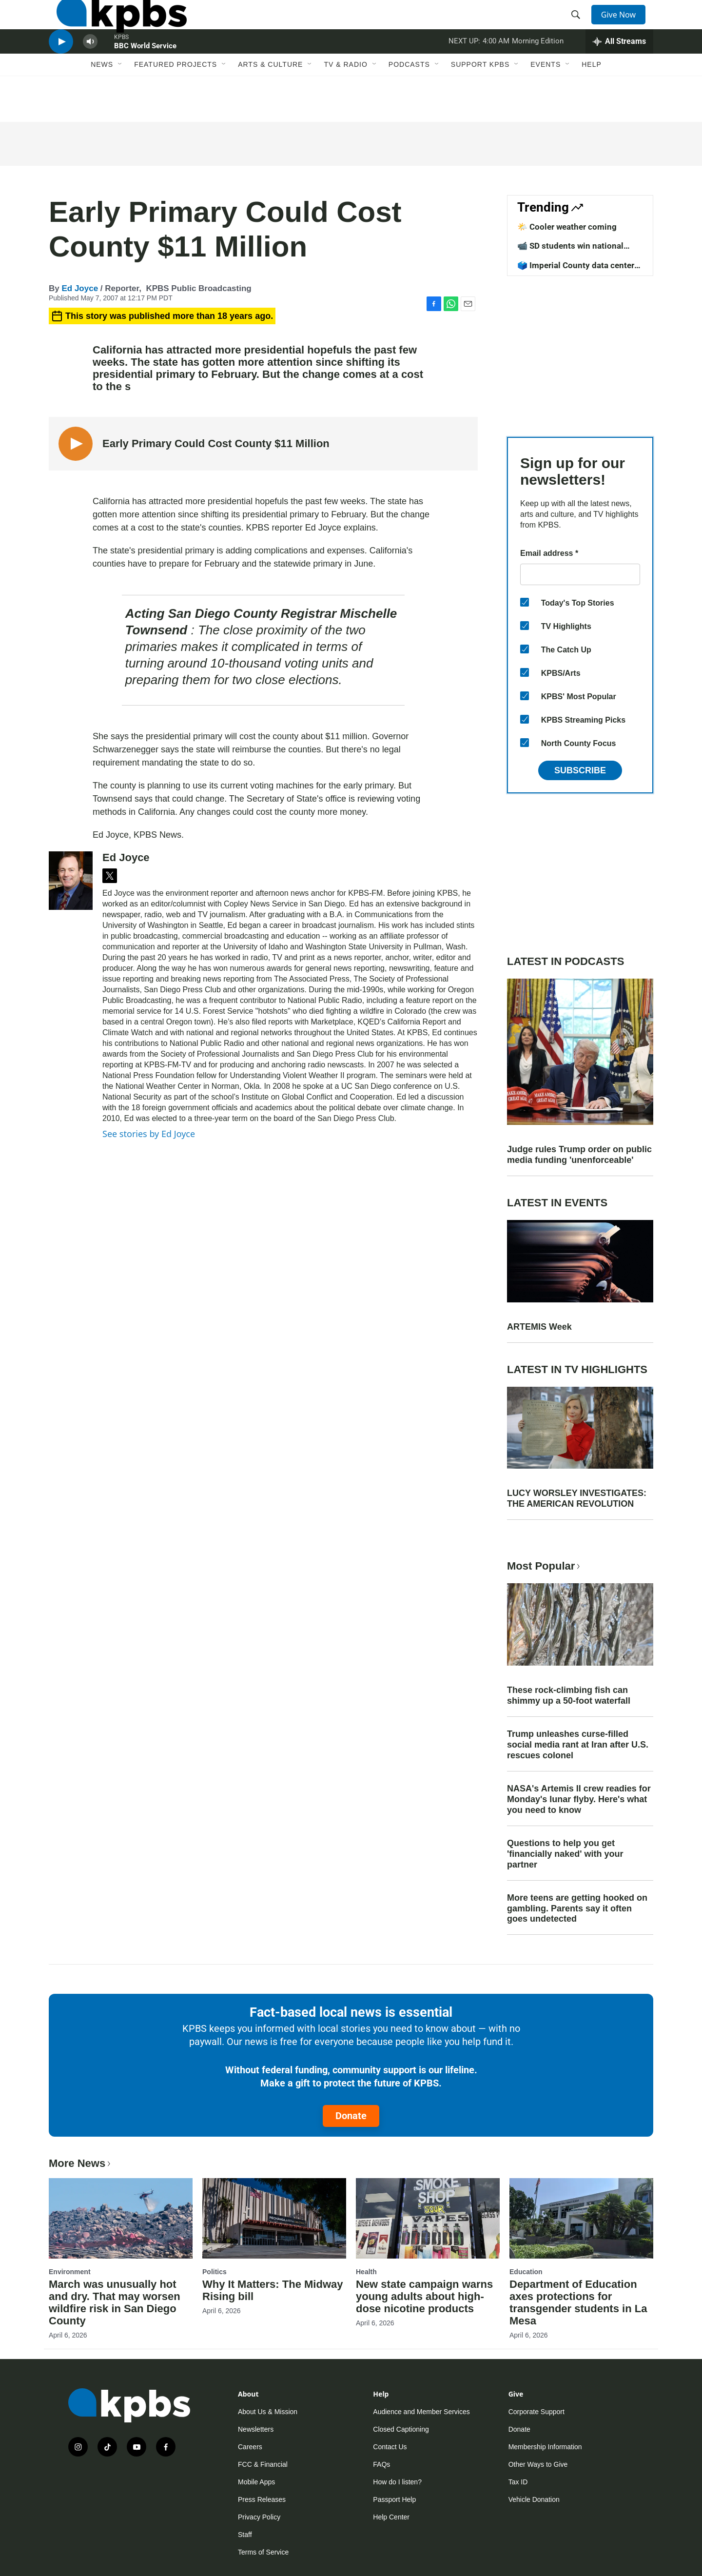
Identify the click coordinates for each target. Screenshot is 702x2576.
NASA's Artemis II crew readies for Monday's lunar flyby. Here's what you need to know (579, 1799)
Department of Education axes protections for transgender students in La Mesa (578, 2302)
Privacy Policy (259, 2517)
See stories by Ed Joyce (148, 1134)
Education (526, 2272)
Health (366, 2272)
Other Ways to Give (538, 2464)
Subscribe (580, 770)
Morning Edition (538, 70)
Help (592, 101)
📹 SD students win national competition (570, 250)
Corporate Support (536, 2412)
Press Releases (262, 2499)
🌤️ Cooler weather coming (567, 227)
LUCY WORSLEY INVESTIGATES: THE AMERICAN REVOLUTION (576, 1498)
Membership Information (545, 2447)
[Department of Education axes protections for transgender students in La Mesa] (581, 2218)
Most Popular (544, 1566)
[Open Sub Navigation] (120, 101)
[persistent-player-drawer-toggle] (619, 70)
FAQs (381, 2464)
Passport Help (394, 2499)
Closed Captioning (401, 2429)
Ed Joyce (79, 288)
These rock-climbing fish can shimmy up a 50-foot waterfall (568, 1695)
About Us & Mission (267, 2412)
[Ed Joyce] (71, 880)
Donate (351, 2116)
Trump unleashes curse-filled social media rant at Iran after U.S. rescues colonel (577, 1744)
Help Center (391, 2517)
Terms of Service (263, 2552)
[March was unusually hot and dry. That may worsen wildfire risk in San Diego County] (121, 2218)
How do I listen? (397, 2482)
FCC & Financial (263, 2464)
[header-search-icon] (579, 25)
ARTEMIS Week (539, 1327)
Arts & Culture (270, 101)
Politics (214, 2272)
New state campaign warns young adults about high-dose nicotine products (424, 2296)
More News (81, 2163)
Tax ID (518, 2482)
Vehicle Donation (534, 2499)
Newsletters (255, 2429)
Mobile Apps (256, 2482)
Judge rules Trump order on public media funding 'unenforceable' (579, 1154)
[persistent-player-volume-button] (90, 71)
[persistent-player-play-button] (61, 71)
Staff (245, 2534)
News (102, 101)
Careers (250, 2447)
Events (545, 101)
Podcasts (409, 101)
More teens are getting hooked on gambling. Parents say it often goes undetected (577, 1908)
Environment (70, 2272)
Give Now (624, 25)
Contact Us (390, 2447)
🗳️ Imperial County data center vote (575, 270)
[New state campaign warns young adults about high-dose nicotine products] (428, 2218)
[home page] (114, 26)
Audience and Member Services (421, 2412)
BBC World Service (145, 75)
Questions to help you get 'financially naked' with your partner (565, 1853)
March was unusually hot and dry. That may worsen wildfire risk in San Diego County (114, 2302)
